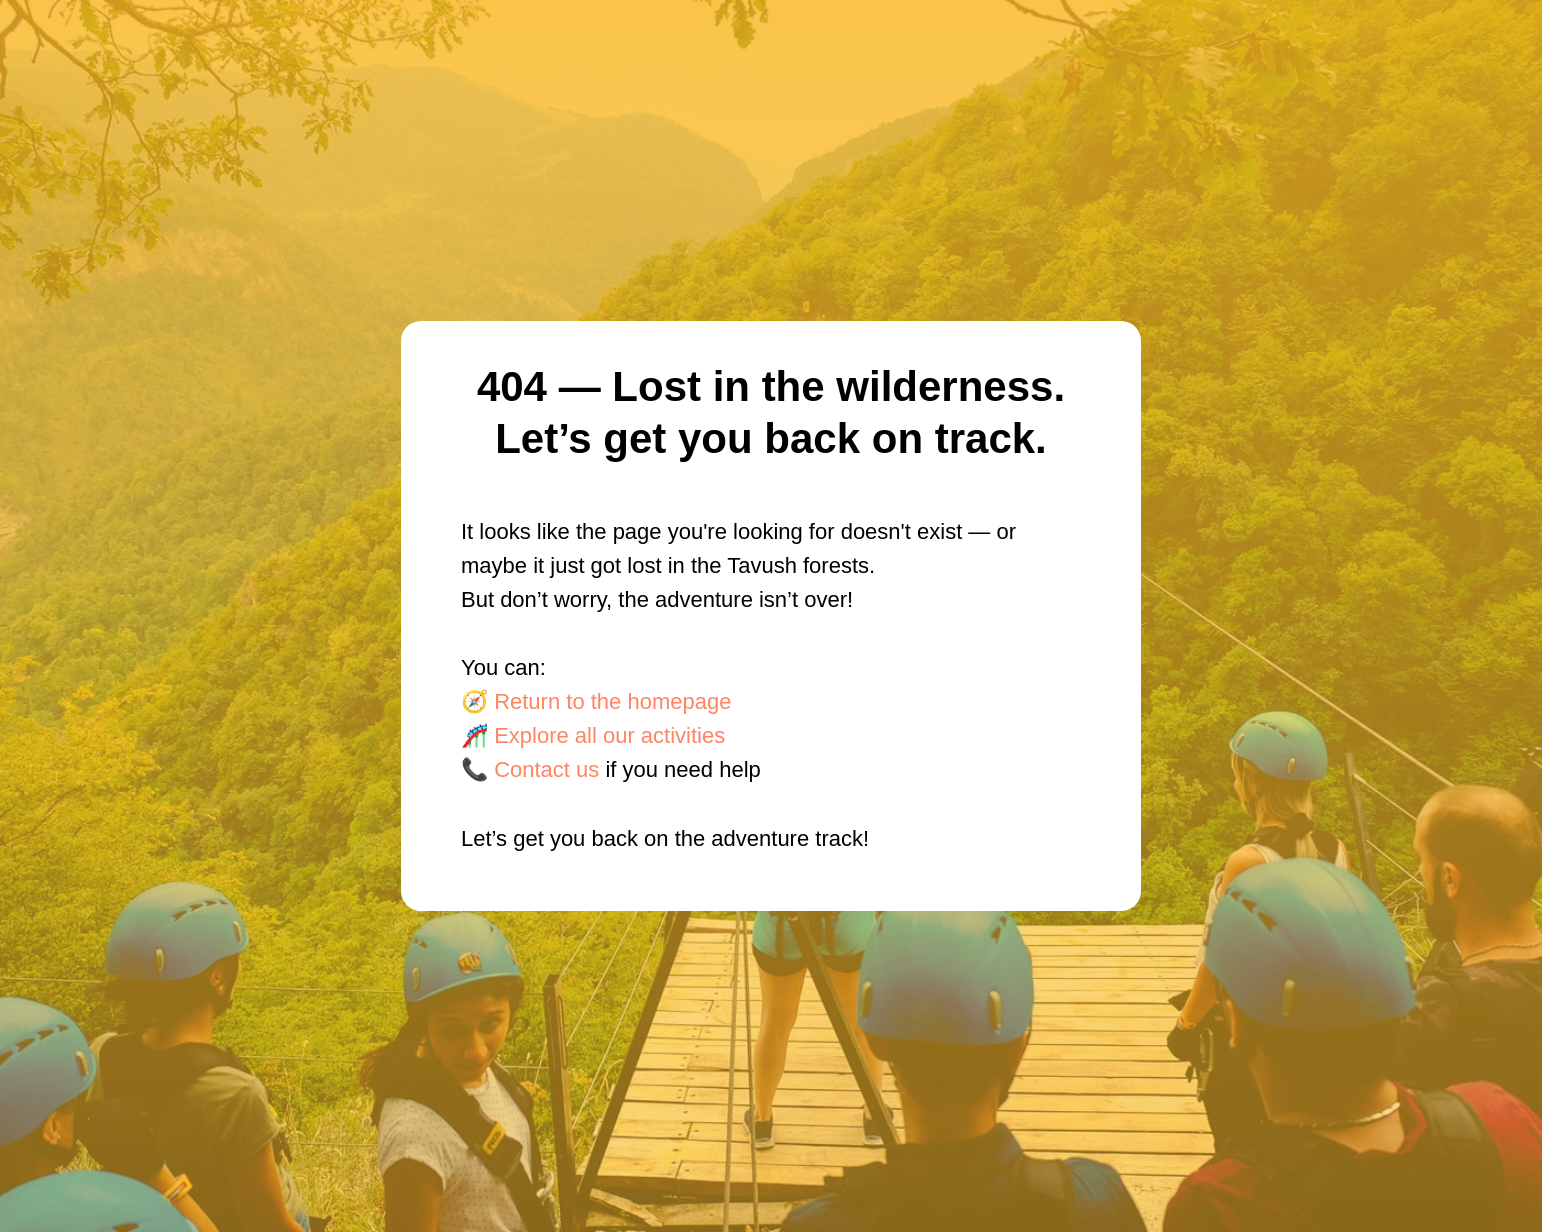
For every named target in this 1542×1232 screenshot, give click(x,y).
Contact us (546, 769)
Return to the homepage (612, 701)
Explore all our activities (609, 735)
